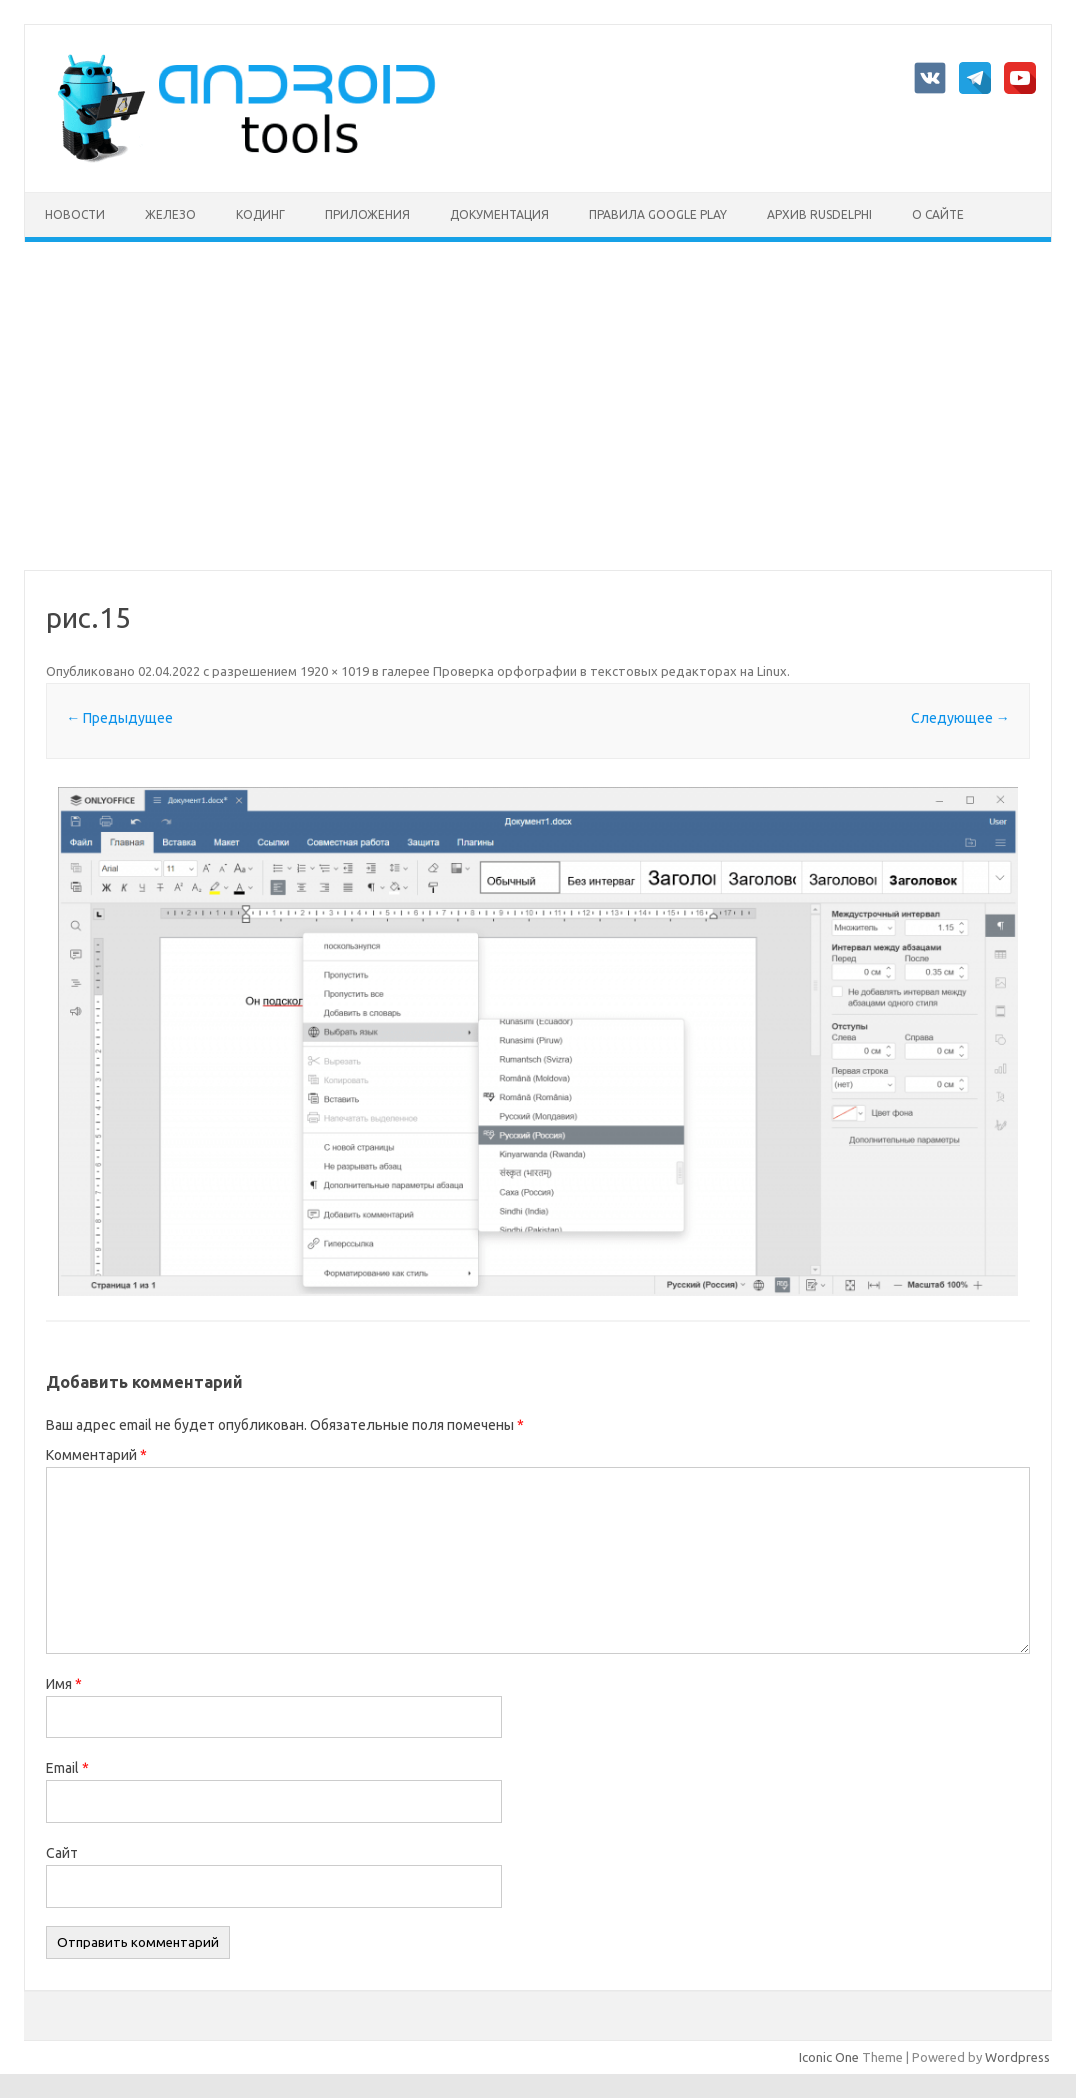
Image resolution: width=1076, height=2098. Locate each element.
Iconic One (829, 2057)
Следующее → (960, 718)
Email (67, 1768)
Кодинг (260, 214)
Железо (170, 214)
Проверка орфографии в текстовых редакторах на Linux (610, 671)
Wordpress (1017, 2057)
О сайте (938, 214)
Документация (499, 214)
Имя (64, 1684)
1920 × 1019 (334, 671)
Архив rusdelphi (819, 214)
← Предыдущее (119, 718)
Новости (75, 214)
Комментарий (96, 1455)
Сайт (62, 1853)
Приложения (367, 214)
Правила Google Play (658, 214)
